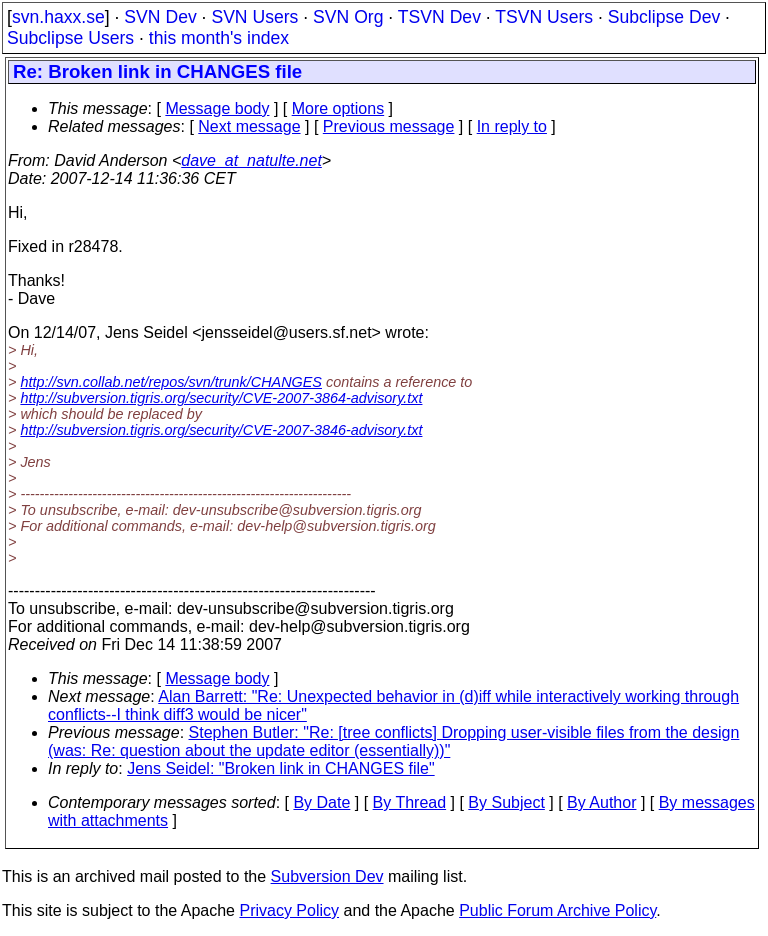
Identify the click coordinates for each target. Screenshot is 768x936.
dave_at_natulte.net (251, 160)
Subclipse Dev (664, 17)
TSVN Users (544, 17)
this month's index (219, 38)
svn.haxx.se (58, 17)
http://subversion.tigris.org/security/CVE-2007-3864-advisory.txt (221, 398)
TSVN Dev (439, 17)
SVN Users (254, 17)
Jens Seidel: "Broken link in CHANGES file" (280, 768)
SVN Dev (160, 17)
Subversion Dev (327, 876)
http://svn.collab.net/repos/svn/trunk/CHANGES (171, 382)
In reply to (512, 126)
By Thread (410, 802)
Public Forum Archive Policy (557, 910)
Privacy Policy (289, 910)
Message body (217, 108)
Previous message (389, 126)
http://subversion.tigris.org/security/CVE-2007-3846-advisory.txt (221, 430)
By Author (601, 802)
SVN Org (348, 17)
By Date (321, 802)
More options (338, 108)
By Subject (506, 802)
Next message (249, 126)
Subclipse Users (70, 38)
